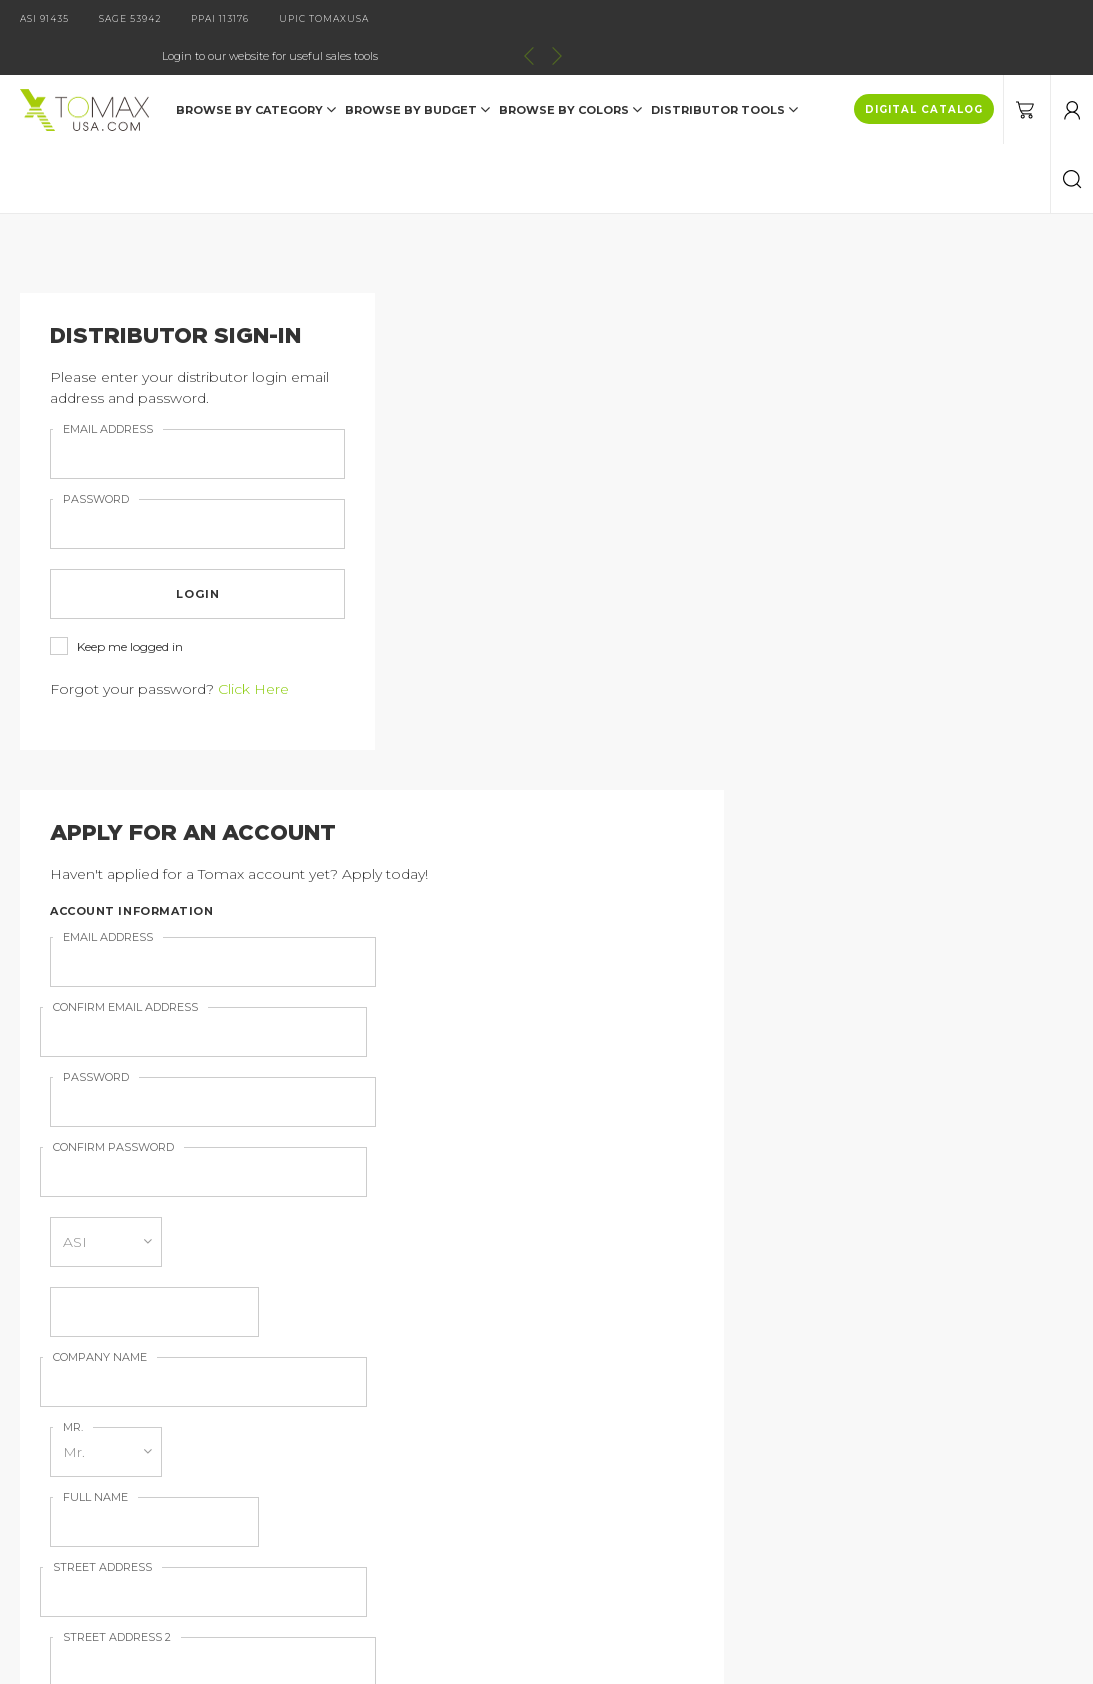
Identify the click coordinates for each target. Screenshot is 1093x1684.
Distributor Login (111, 1454)
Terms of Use (355, 1485)
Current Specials (108, 1485)
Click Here (253, 652)
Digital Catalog (360, 1361)
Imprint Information (378, 1423)
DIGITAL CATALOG (924, 72)
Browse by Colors (570, 72)
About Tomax (355, 1392)
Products (84, 1361)
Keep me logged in (116, 610)
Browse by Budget (417, 72)
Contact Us (91, 1423)
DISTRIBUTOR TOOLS (724, 72)
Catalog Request (111, 1392)
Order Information (372, 1454)
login (182, 557)
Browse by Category (256, 72)
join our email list (809, 1256)
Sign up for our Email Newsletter (542, 907)
